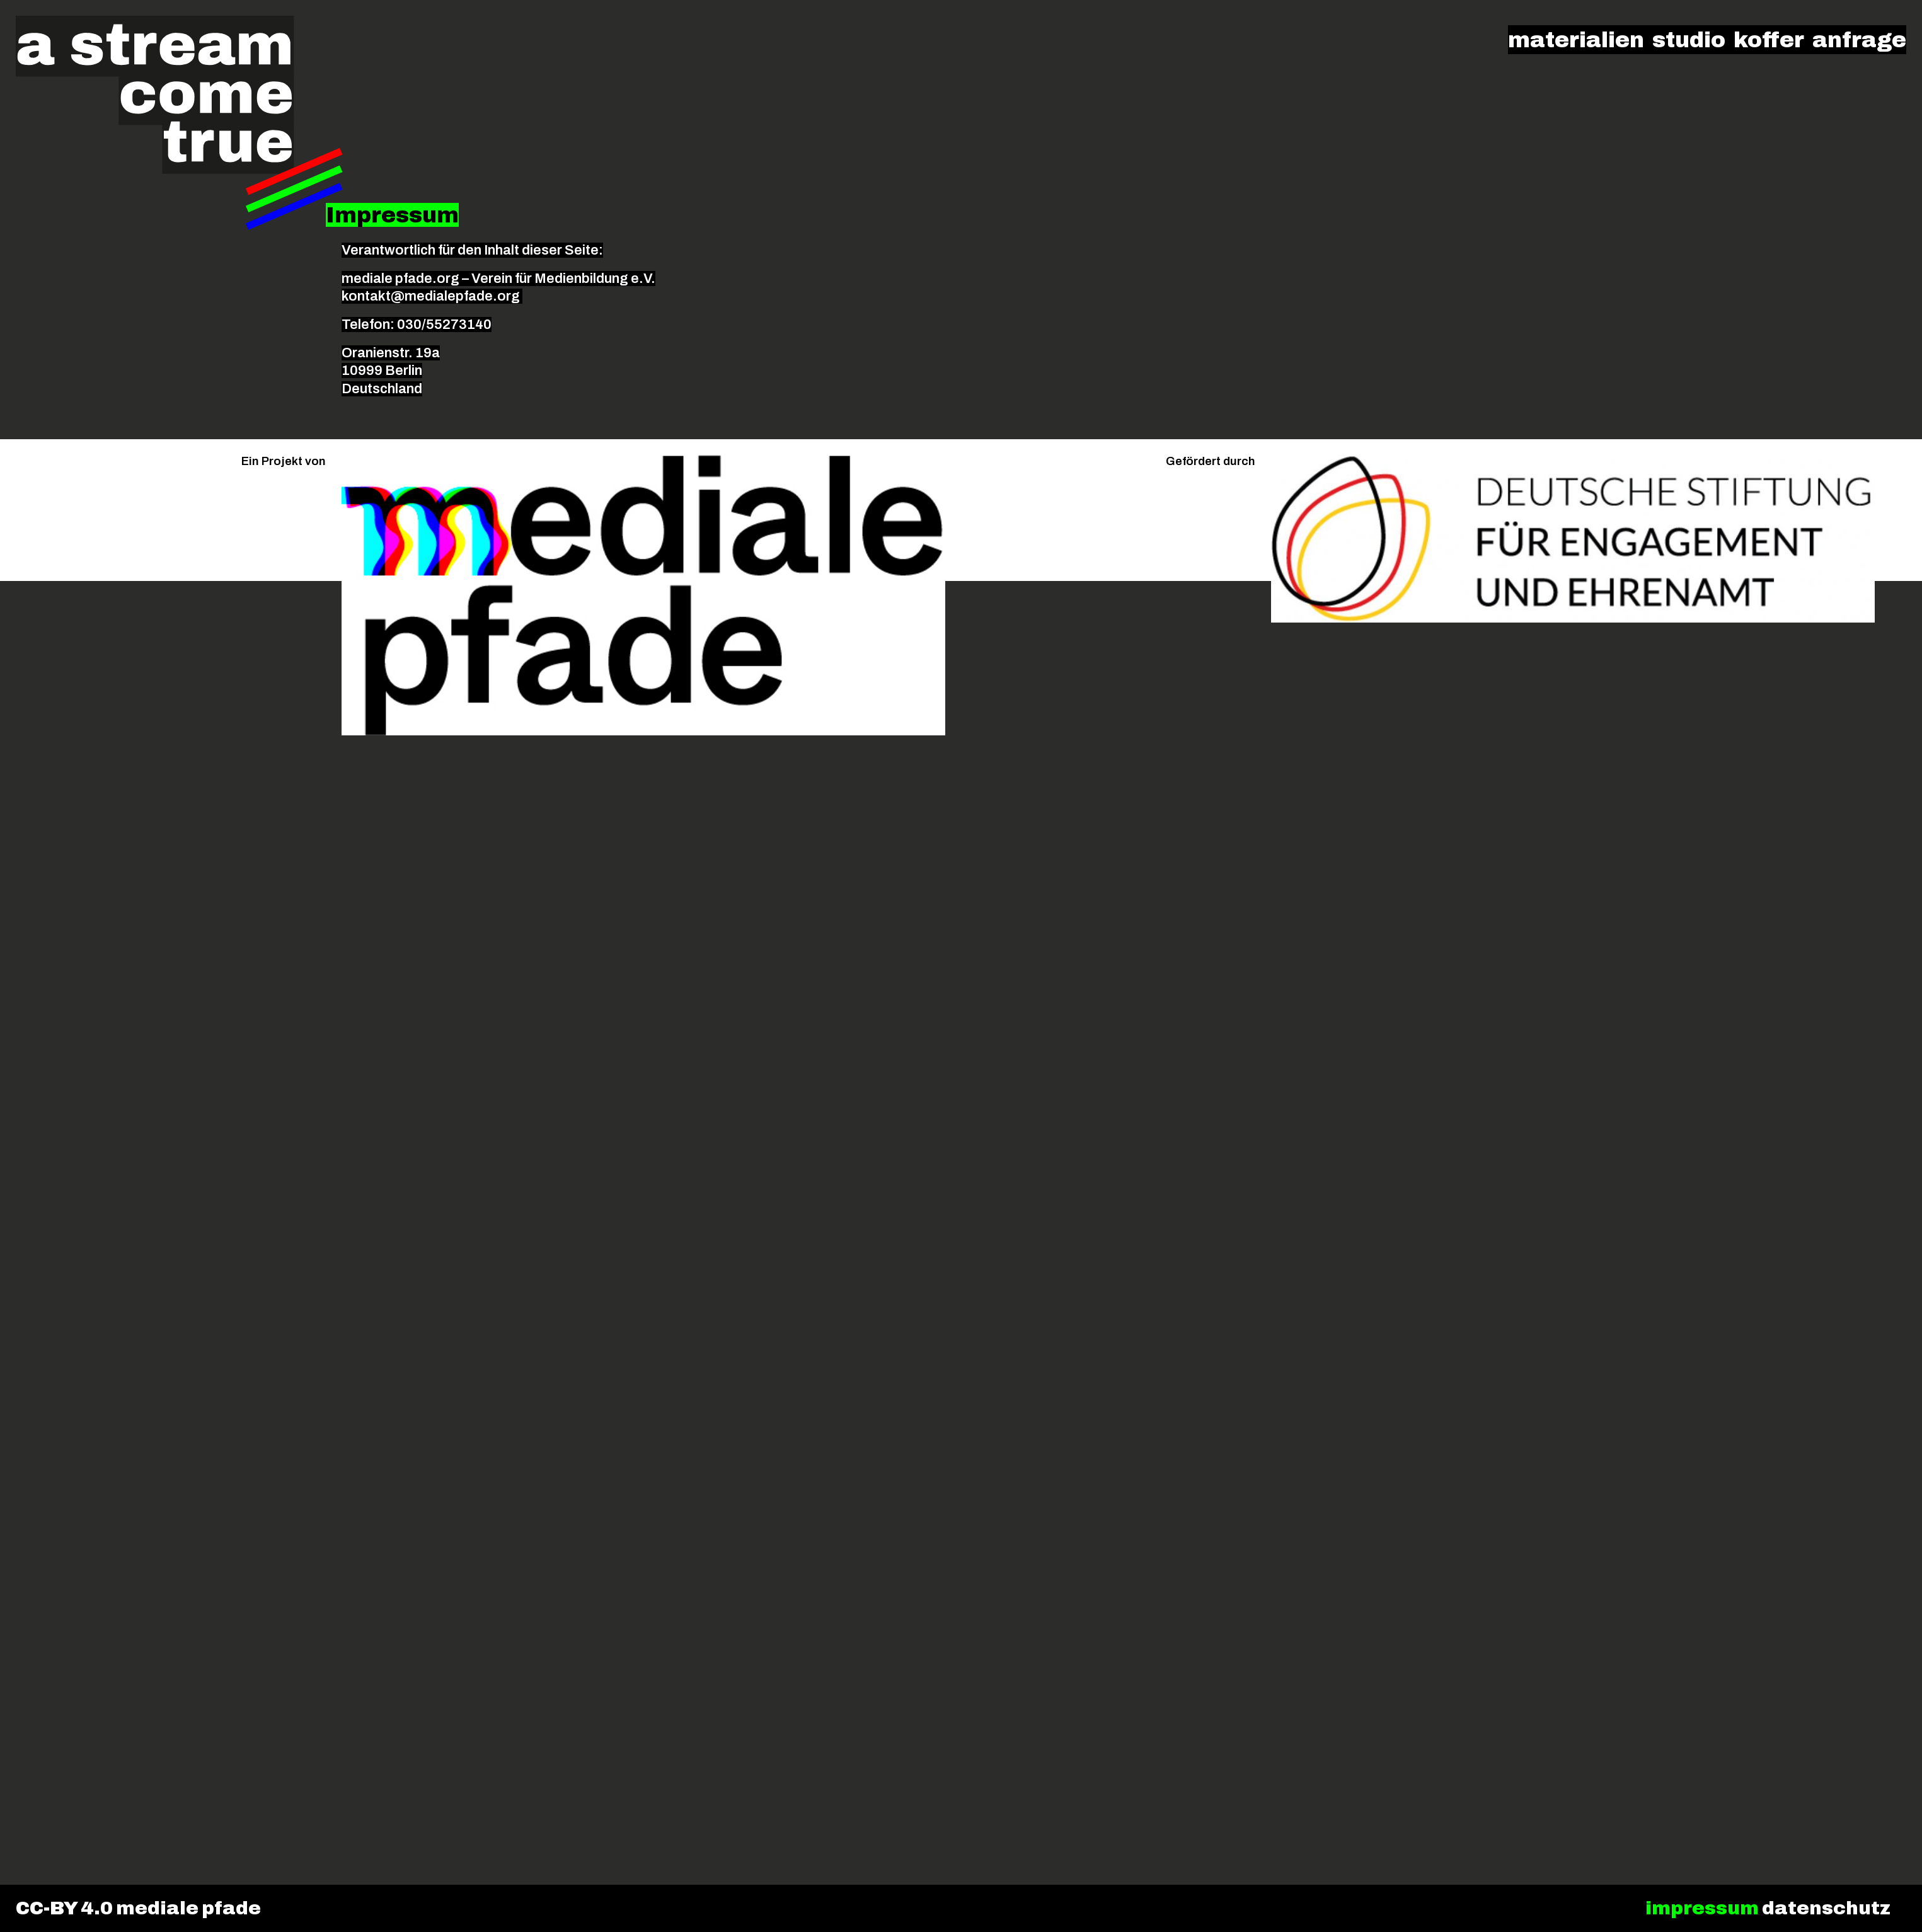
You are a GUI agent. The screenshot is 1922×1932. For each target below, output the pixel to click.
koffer (1769, 40)
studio (1688, 40)
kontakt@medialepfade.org (432, 296)
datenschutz (1826, 1908)
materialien (1576, 40)
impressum (1702, 1908)
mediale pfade (188, 1908)
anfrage (1859, 40)
